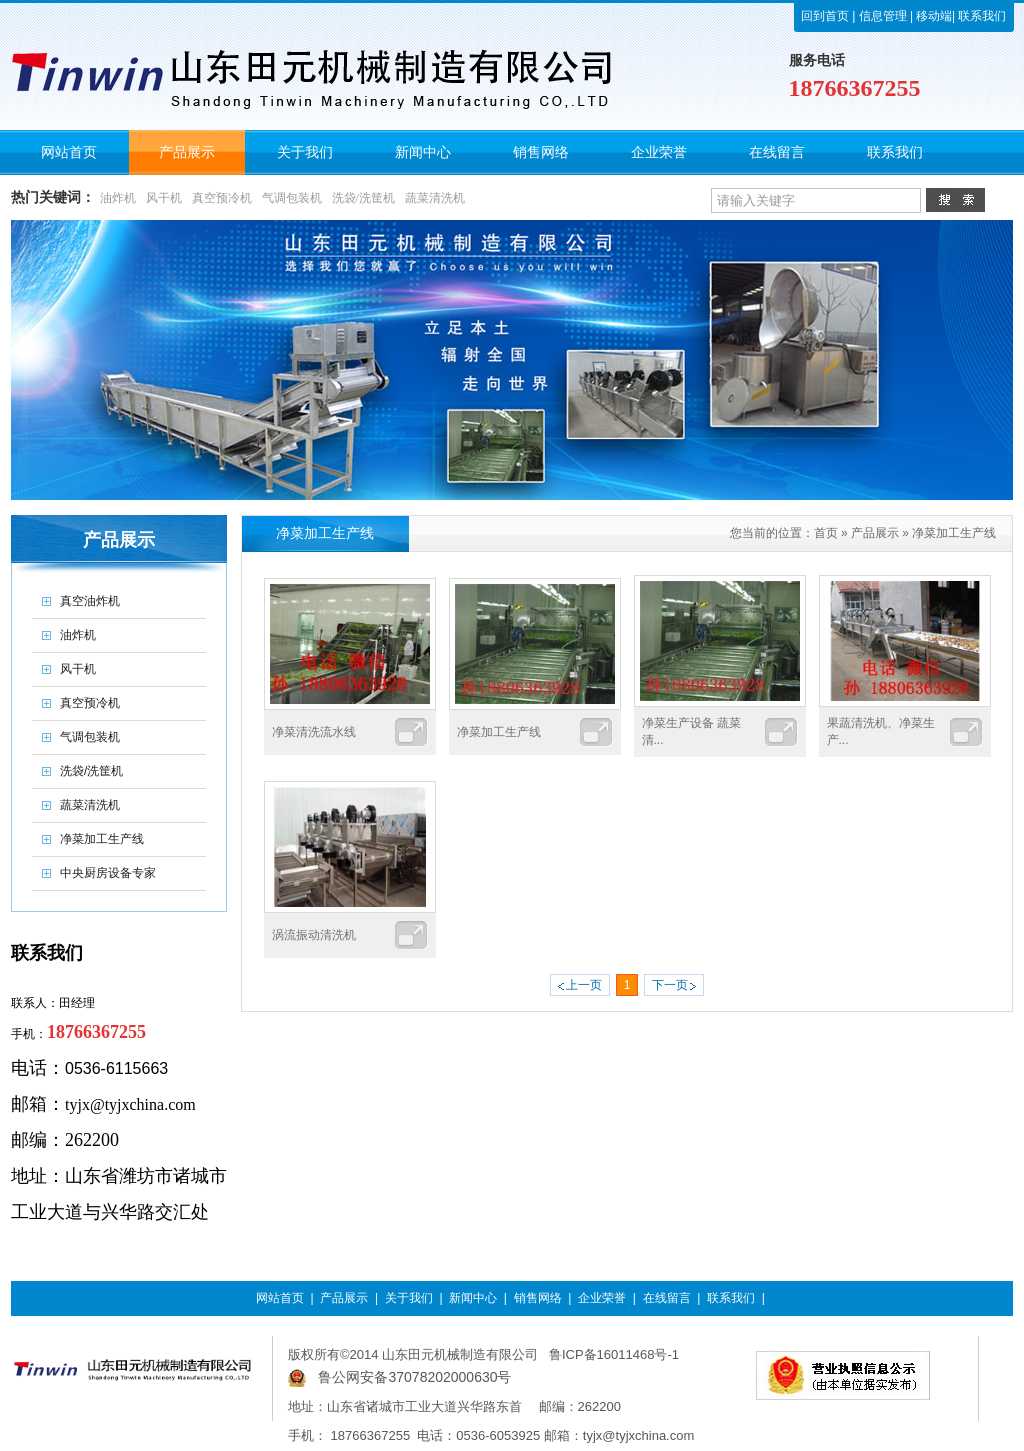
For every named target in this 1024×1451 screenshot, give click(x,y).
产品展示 (875, 533)
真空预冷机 (222, 198)
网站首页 (280, 1298)
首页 (826, 533)
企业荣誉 (602, 1298)
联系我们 (980, 16)
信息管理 (883, 16)
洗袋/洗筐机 (363, 198)
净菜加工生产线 (954, 533)
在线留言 (667, 1298)
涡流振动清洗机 (314, 935)
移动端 (932, 16)
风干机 (164, 198)
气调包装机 (292, 198)
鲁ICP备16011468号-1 (614, 1354)
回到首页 (825, 16)
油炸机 (118, 198)
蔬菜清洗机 (435, 198)
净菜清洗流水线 (314, 732)
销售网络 (538, 1298)
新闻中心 (473, 1298)
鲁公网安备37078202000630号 (414, 1377)
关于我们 (409, 1298)
